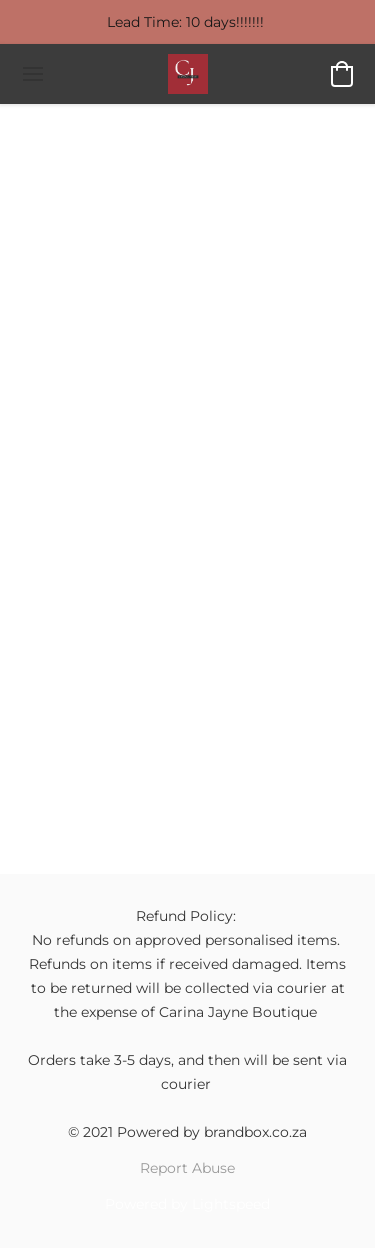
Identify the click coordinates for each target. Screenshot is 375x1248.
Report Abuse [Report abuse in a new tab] (187, 1168)
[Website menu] (33, 74)
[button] (188, 74)
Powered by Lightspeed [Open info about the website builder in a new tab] (187, 1204)
